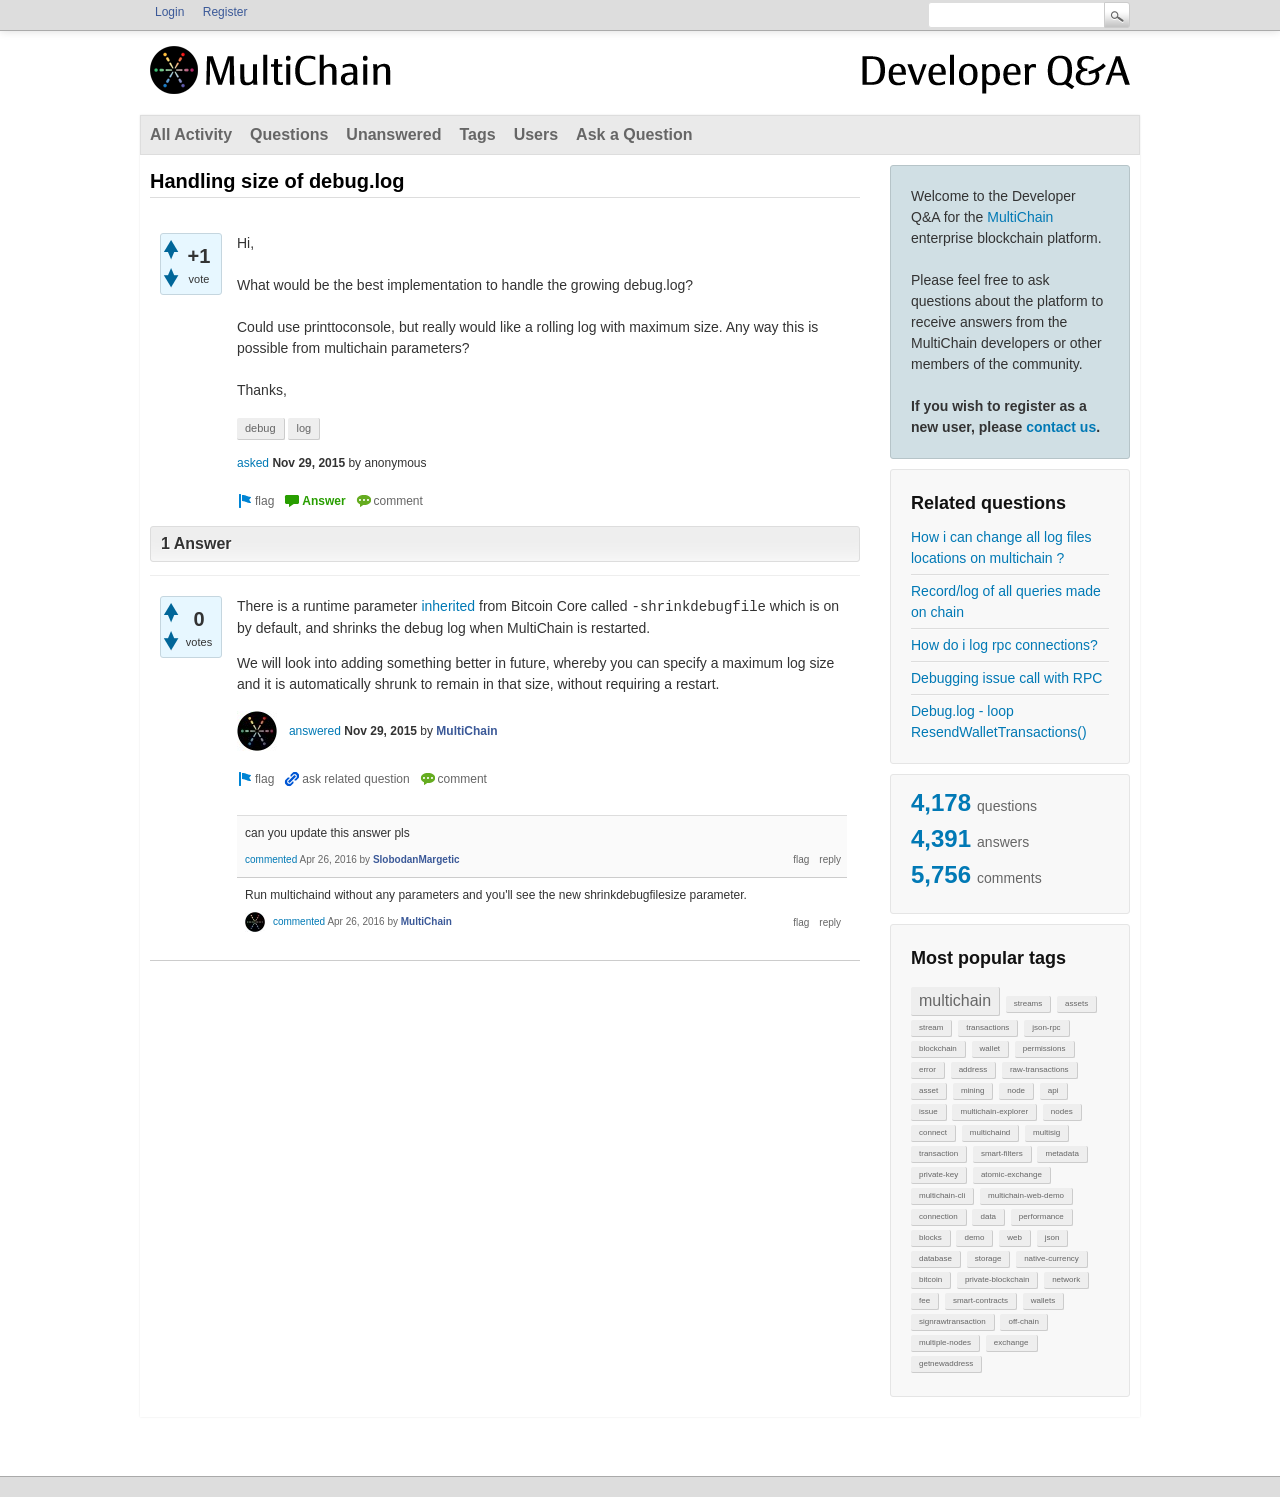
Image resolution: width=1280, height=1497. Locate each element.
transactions (987, 1027)
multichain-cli (942, 1195)
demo (974, 1237)
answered (315, 731)
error (927, 1069)
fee (924, 1300)
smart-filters (1002, 1153)
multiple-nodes (945, 1342)
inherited (448, 606)
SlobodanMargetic (416, 859)
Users (536, 134)
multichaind (990, 1132)
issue (928, 1111)
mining (973, 1090)
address (973, 1069)
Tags (477, 134)
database (935, 1258)
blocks (930, 1237)
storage (988, 1258)
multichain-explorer (994, 1111)
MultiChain (1020, 217)
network (1066, 1279)
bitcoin (930, 1279)
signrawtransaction (952, 1321)
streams (1028, 1003)
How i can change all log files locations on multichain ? (1001, 547)
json (1052, 1237)
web (1014, 1237)
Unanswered (393, 134)
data (988, 1216)
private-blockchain (997, 1279)
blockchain (938, 1048)
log (303, 428)
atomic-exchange (1011, 1174)
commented (271, 859)
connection (938, 1216)
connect (933, 1132)
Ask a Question (634, 134)
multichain (955, 1000)
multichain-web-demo (1026, 1195)
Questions (289, 134)
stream (931, 1027)
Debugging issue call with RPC (1006, 678)
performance (1041, 1216)
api (1053, 1090)
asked (253, 463)
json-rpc (1046, 1027)
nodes (1062, 1111)
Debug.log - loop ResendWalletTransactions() (999, 721)
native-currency (1051, 1258)
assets (1076, 1003)
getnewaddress (946, 1363)
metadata (1061, 1153)
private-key (938, 1174)
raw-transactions (1039, 1069)
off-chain (1023, 1321)
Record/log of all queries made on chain (1006, 601)
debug (260, 428)
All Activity (191, 134)
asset (928, 1090)
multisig (1046, 1132)
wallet (990, 1048)
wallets (1043, 1300)
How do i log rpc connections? (1004, 645)
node (1016, 1090)
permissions (1044, 1048)
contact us (1061, 427)
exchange (1011, 1342)
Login (169, 12)
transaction (938, 1153)
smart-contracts (980, 1300)
